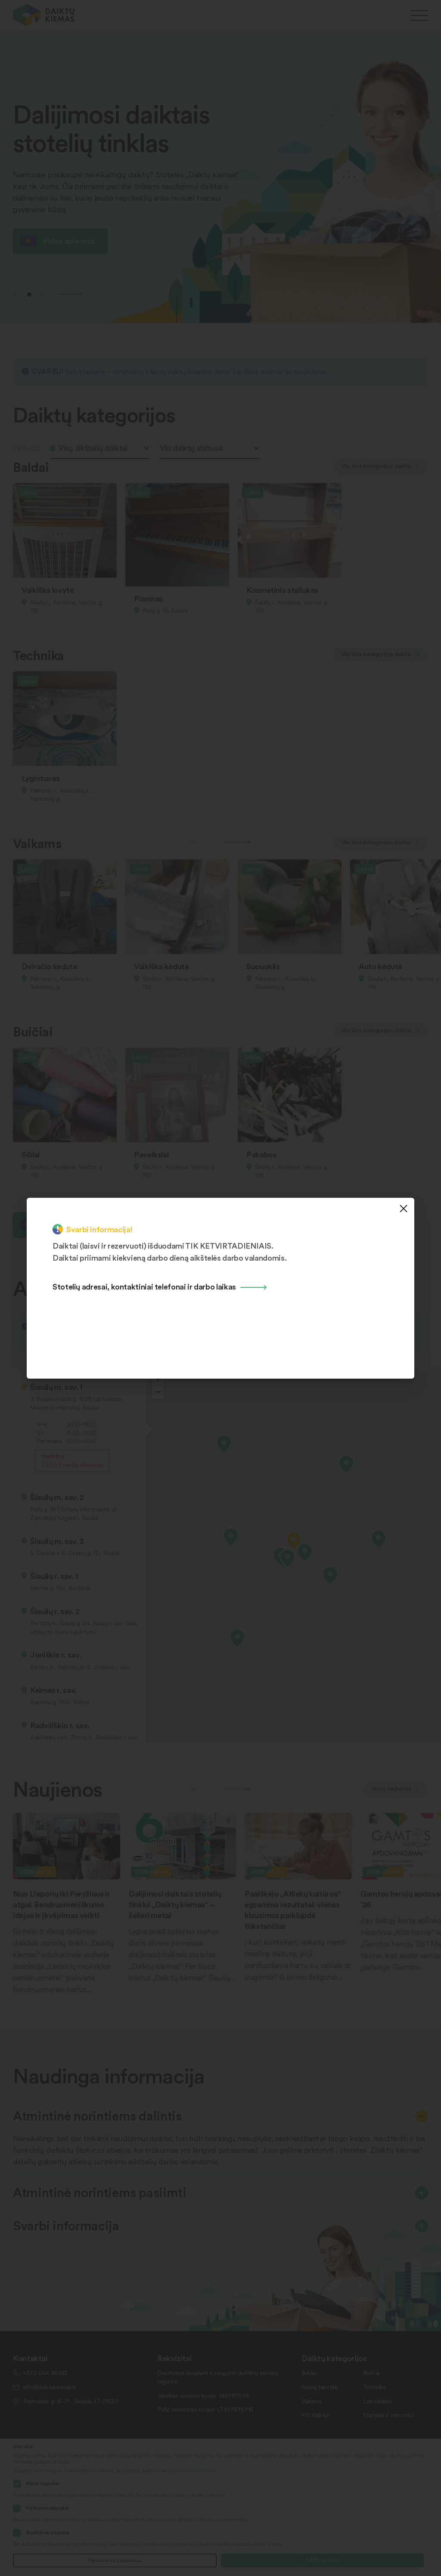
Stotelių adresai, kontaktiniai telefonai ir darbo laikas (144, 1286)
